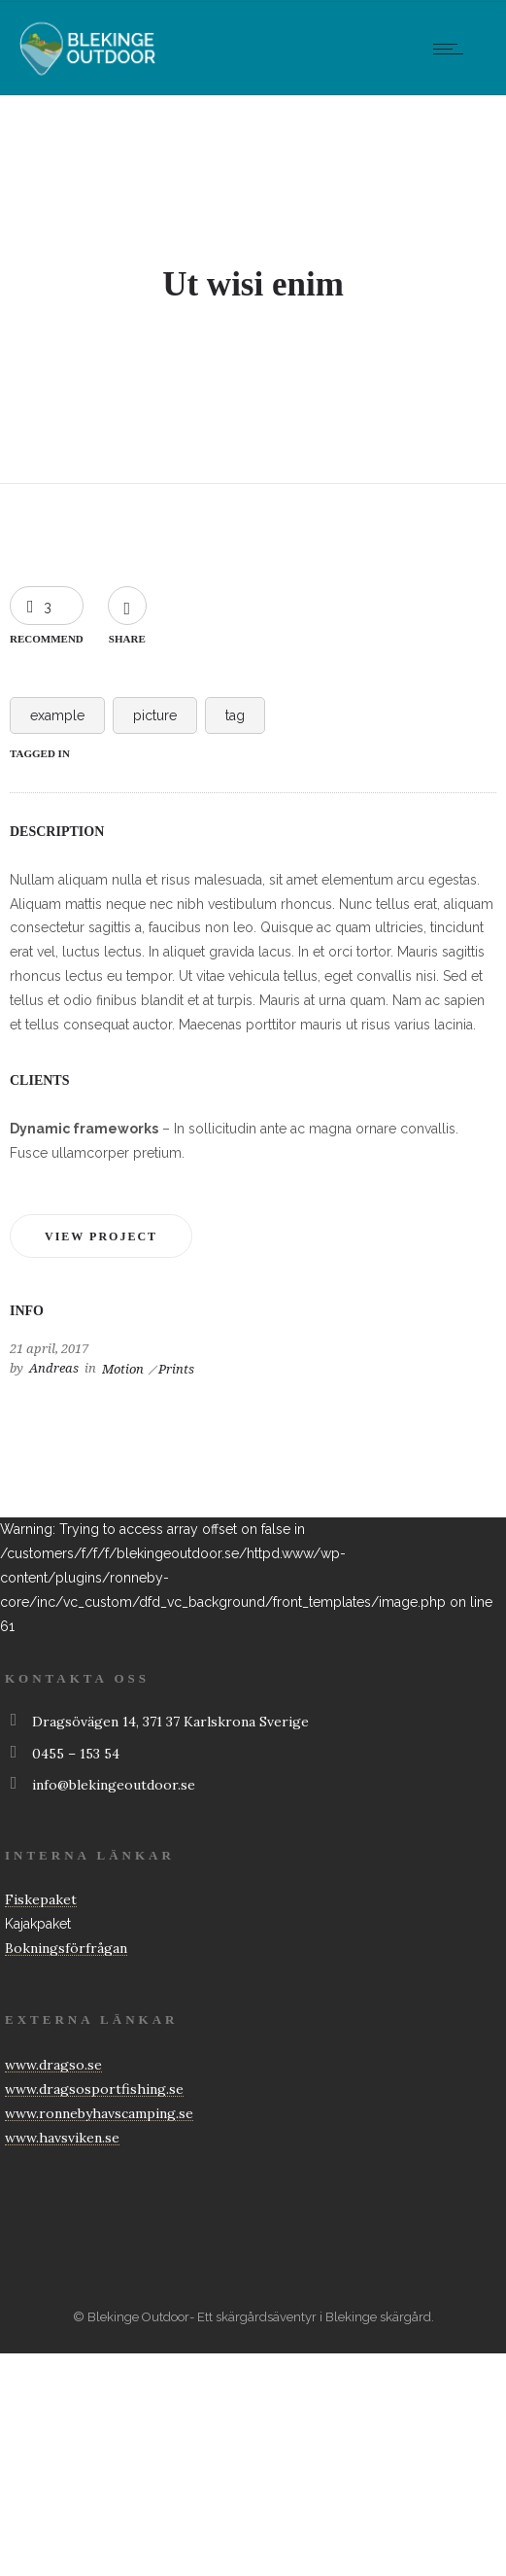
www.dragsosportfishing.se (94, 2089)
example (57, 715)
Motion (123, 1369)
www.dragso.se (53, 2064)
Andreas (54, 1368)
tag (235, 715)
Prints (176, 1369)
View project (101, 1236)
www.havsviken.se (62, 2137)
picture (155, 715)
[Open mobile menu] (452, 48)
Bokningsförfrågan (66, 1948)
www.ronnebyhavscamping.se (99, 2113)
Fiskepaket (41, 1899)
